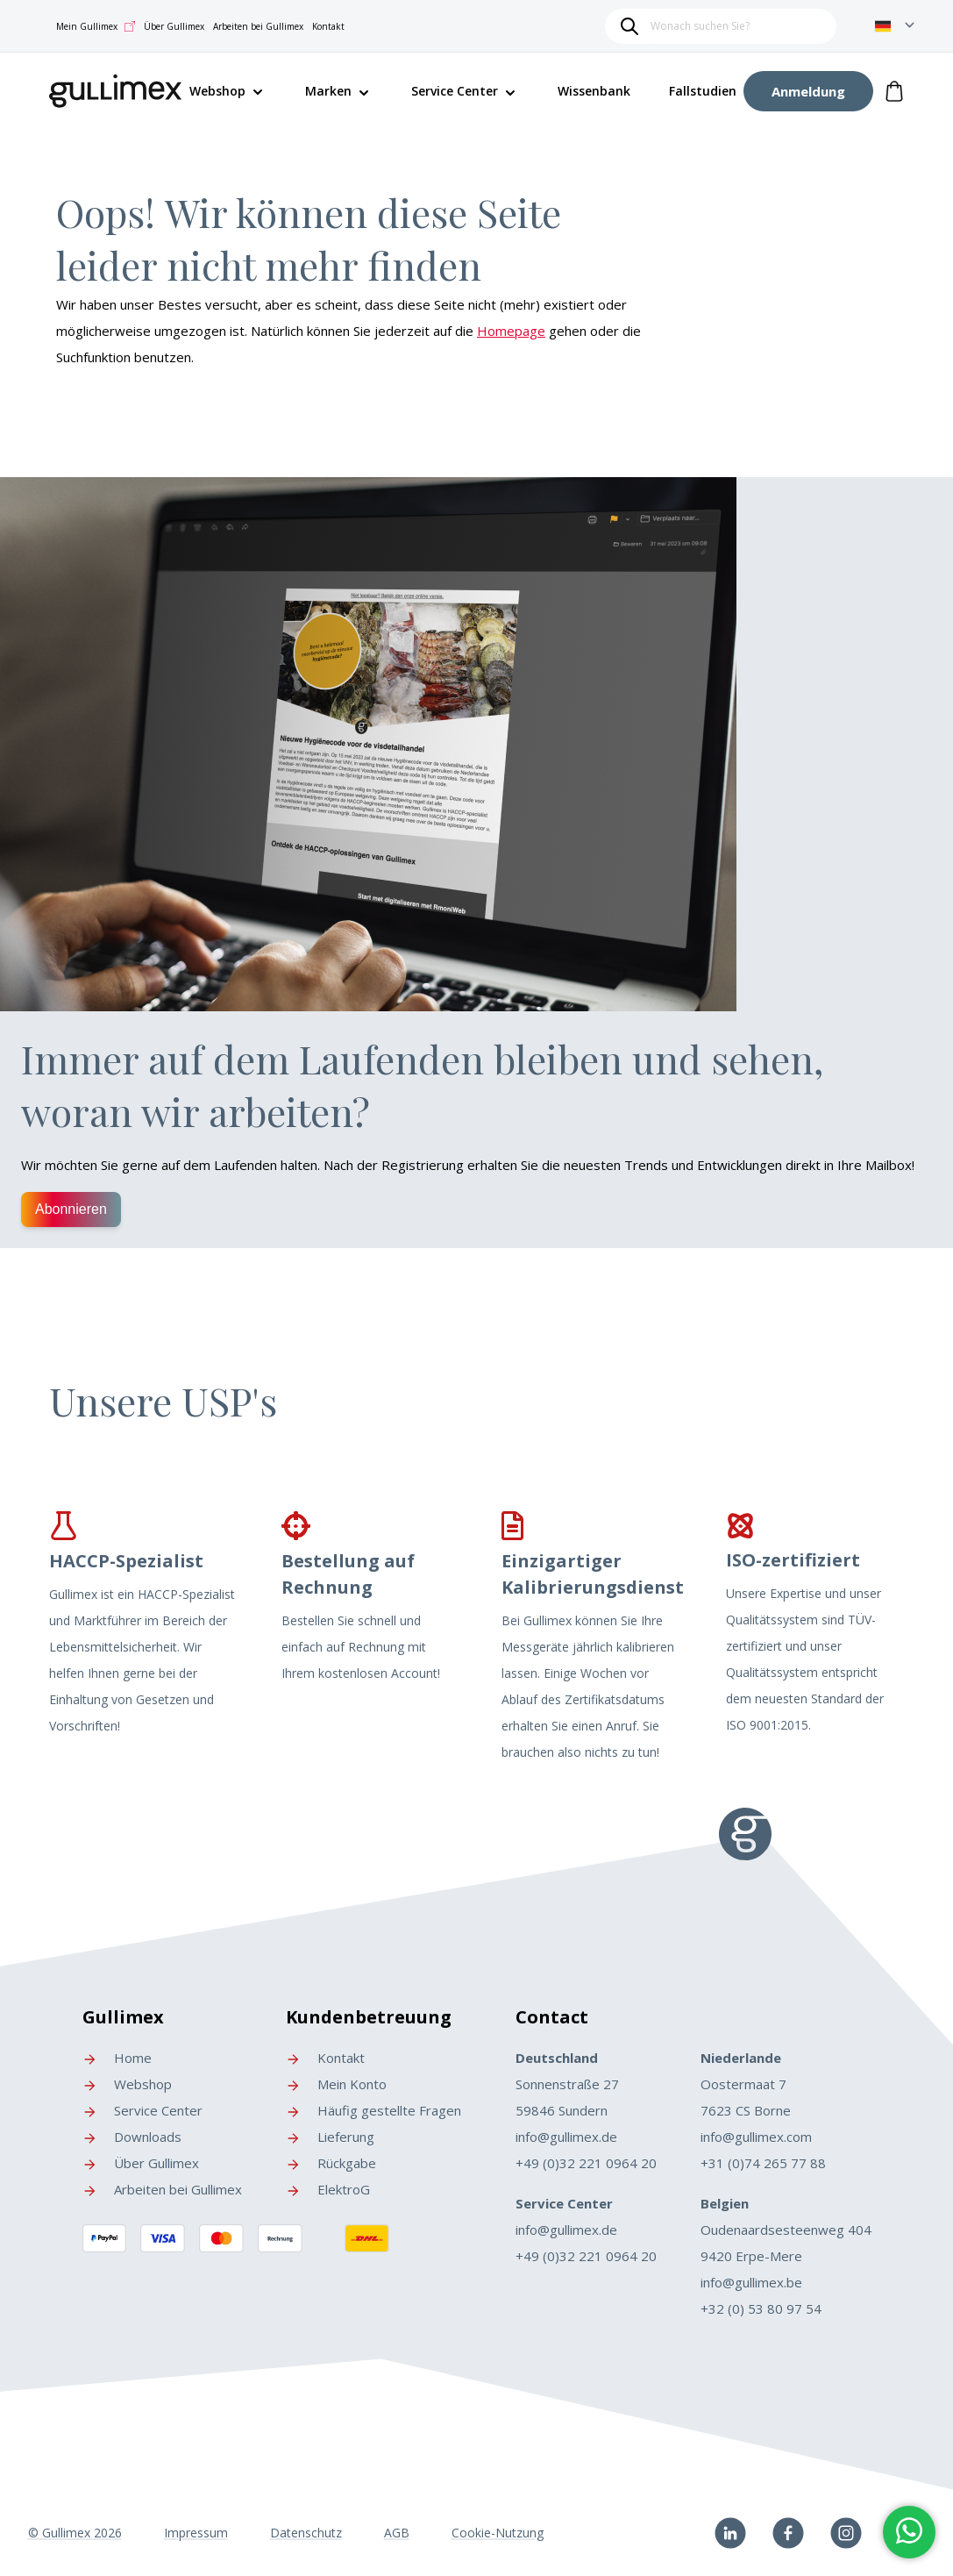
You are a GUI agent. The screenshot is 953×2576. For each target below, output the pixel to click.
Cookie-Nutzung (498, 2532)
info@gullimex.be (751, 2282)
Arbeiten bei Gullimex (258, 26)
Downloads (131, 2136)
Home (117, 2057)
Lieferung (330, 2136)
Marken (328, 90)
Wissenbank (594, 90)
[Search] (629, 26)
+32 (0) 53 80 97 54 (761, 2308)
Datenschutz (306, 2532)
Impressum (196, 2532)
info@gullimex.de (566, 2136)
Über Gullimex (174, 26)
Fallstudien (702, 90)
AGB (396, 2532)
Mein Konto (336, 2084)
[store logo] (115, 88)
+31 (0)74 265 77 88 (763, 2163)
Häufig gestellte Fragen (373, 2110)
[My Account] (808, 91)
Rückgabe (331, 2163)
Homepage (511, 330)
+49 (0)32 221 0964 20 (586, 2163)
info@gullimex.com (756, 2136)
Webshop (127, 2084)
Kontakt (328, 26)
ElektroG (328, 2189)
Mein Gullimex (95, 26)
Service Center (454, 90)
